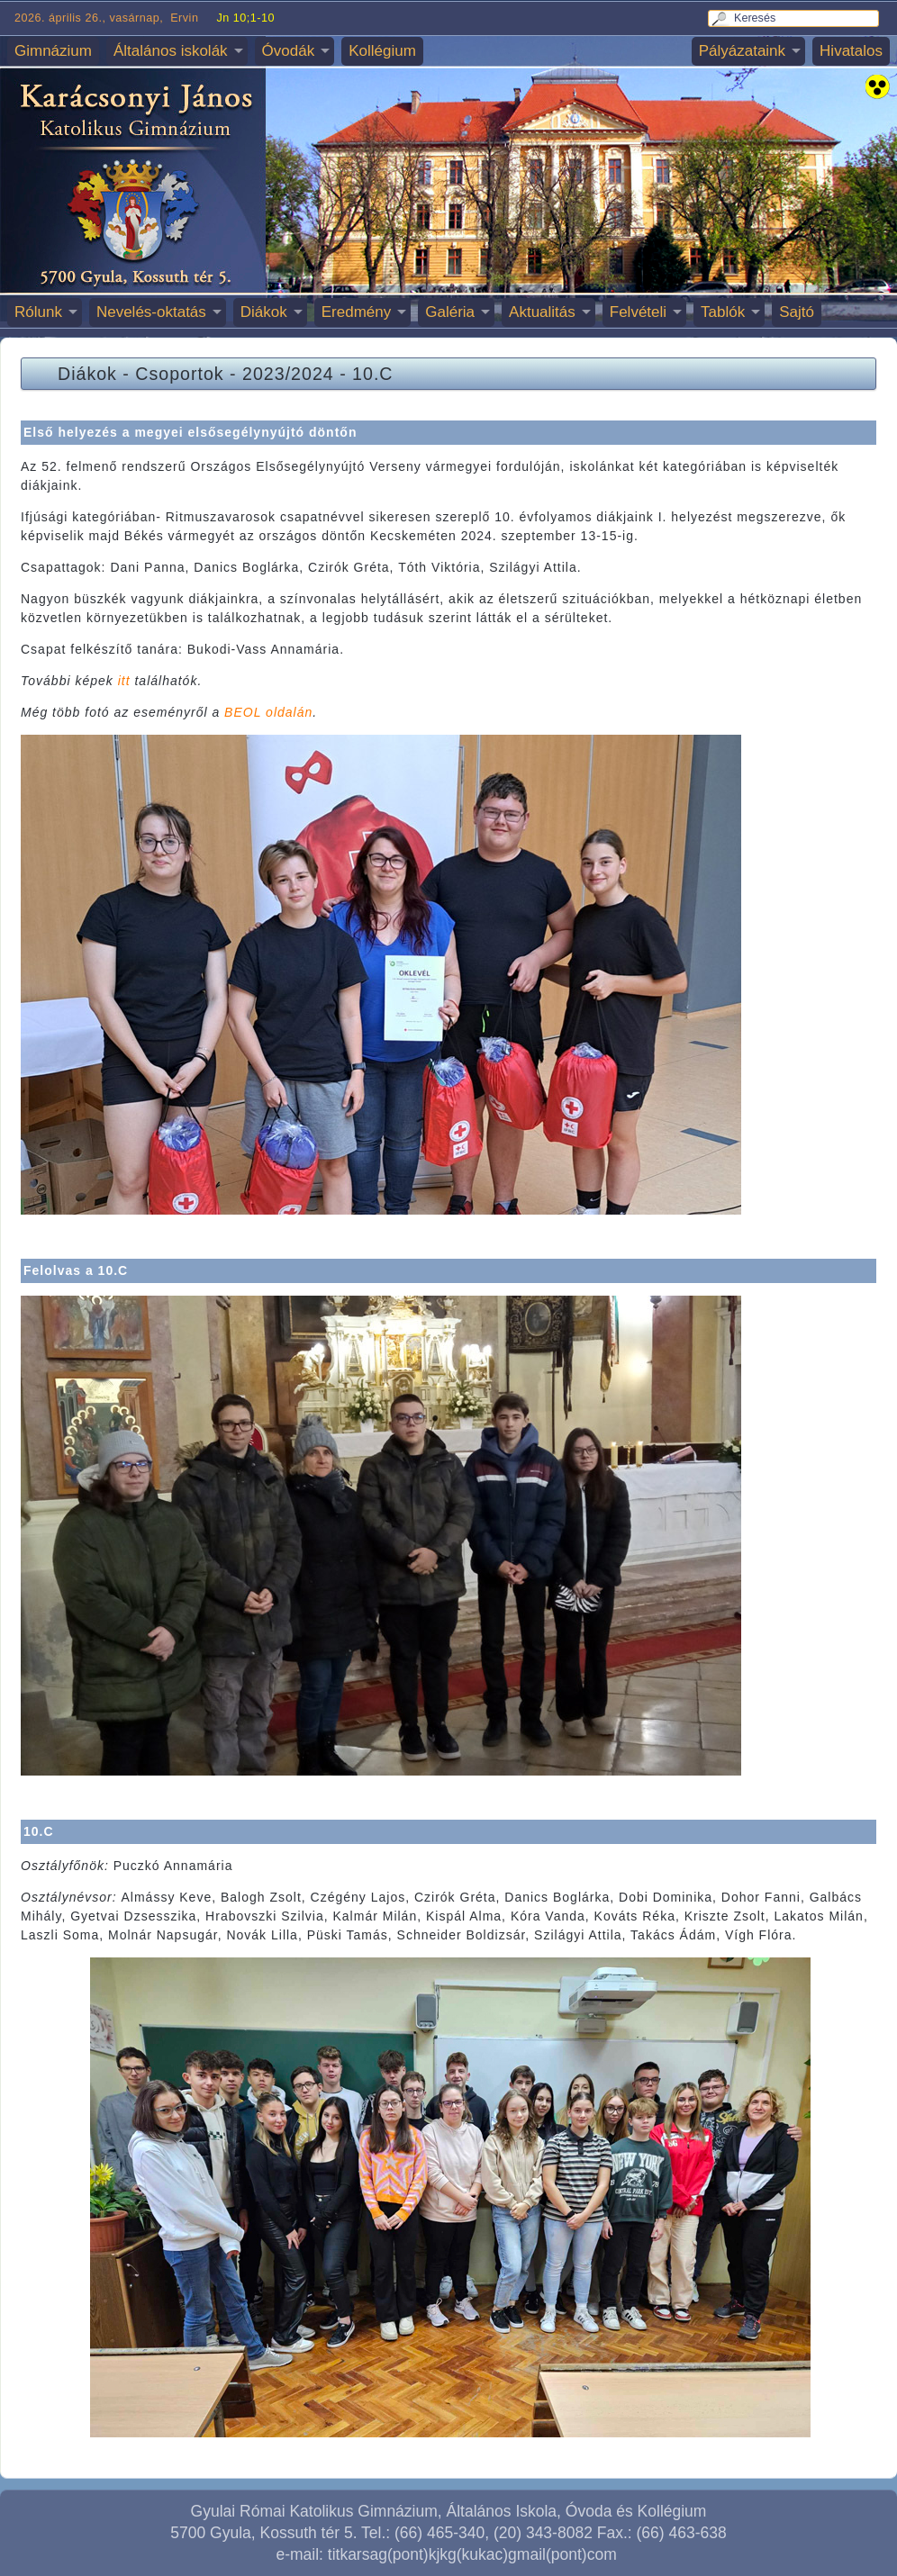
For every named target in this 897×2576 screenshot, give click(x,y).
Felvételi (638, 312)
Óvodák (288, 50)
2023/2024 (288, 374)
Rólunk (38, 312)
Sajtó (796, 312)
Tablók (723, 312)
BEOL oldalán (268, 712)
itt (124, 680)
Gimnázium (53, 50)
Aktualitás (542, 312)
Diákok (263, 312)
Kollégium (382, 50)
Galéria (450, 312)
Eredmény (356, 312)
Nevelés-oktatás (151, 312)
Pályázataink (742, 50)
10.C (372, 374)
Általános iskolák (170, 50)
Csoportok (179, 374)
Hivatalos (851, 50)
